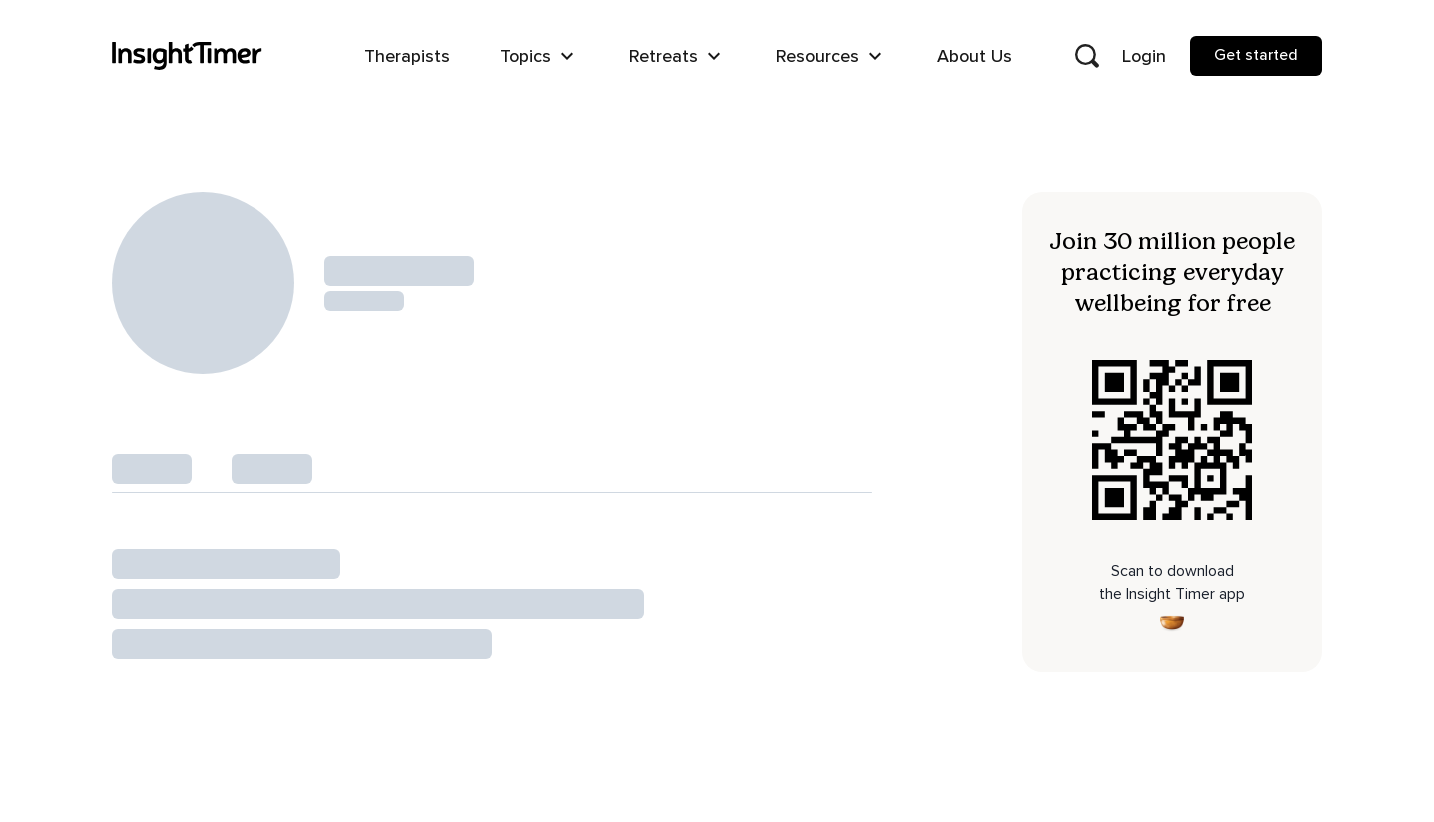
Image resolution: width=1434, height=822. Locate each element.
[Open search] (1087, 56)
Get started (1256, 55)
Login (1144, 56)
